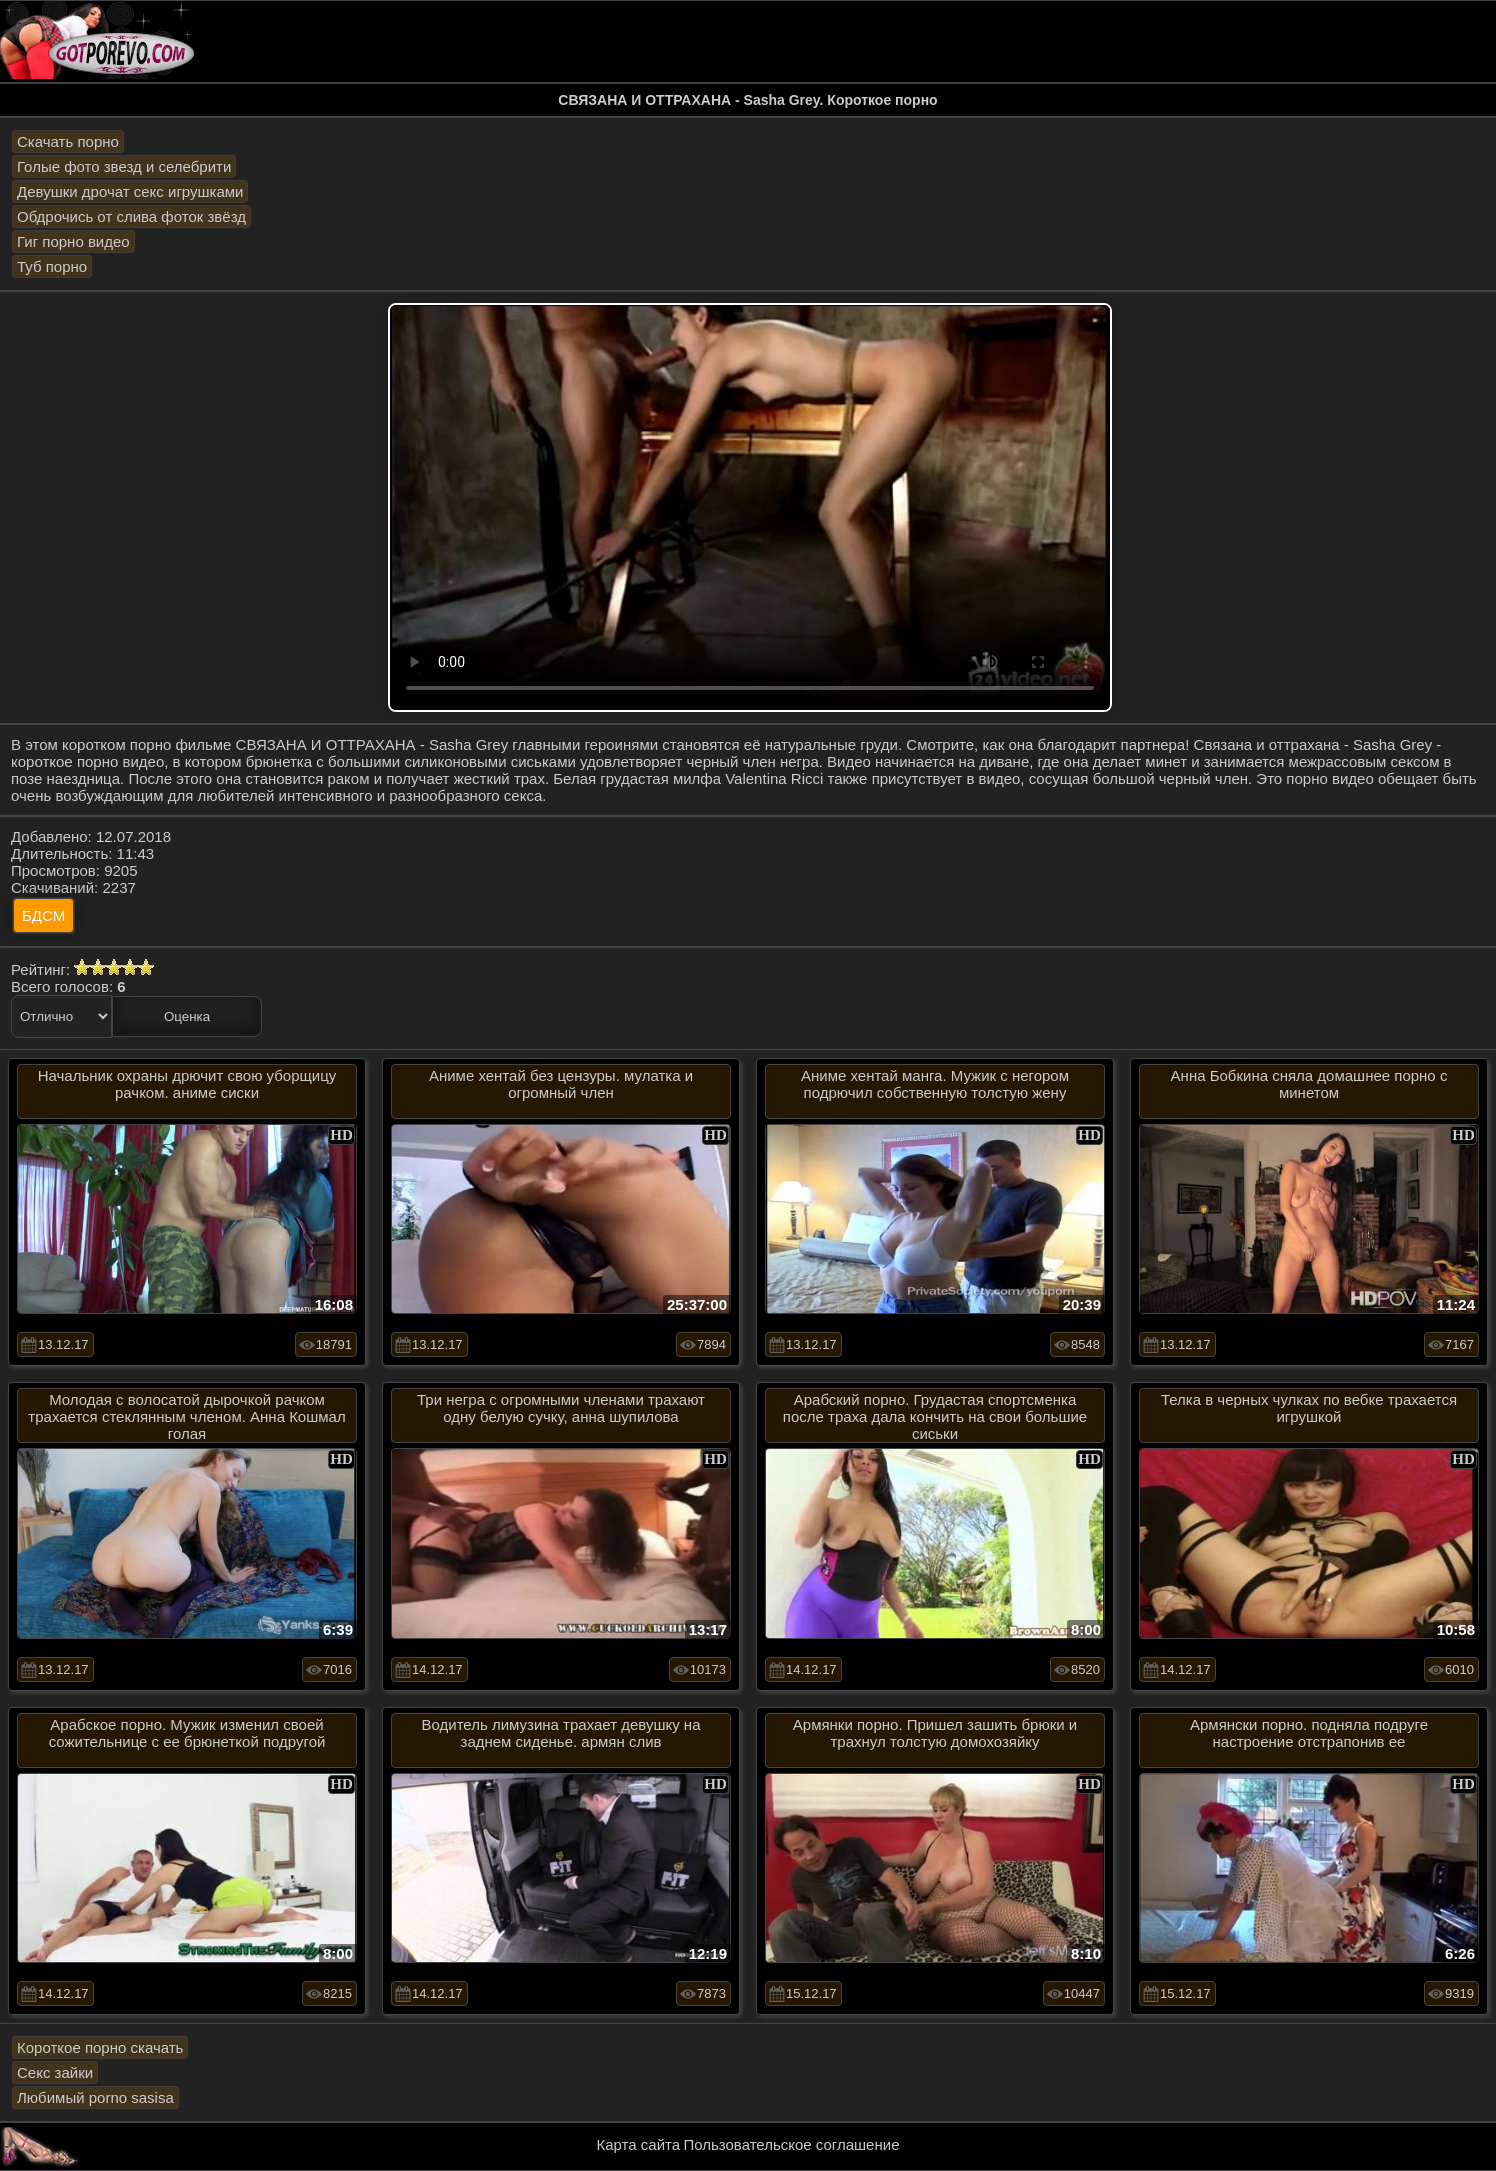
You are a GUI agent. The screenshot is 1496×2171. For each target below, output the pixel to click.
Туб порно (52, 266)
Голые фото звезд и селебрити (124, 166)
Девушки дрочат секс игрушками (130, 191)
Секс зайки (55, 2072)
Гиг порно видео (73, 241)
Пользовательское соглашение (791, 2144)
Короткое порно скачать (100, 2047)
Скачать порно (68, 141)
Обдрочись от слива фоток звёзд (131, 216)
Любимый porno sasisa (95, 2097)
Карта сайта (639, 2144)
